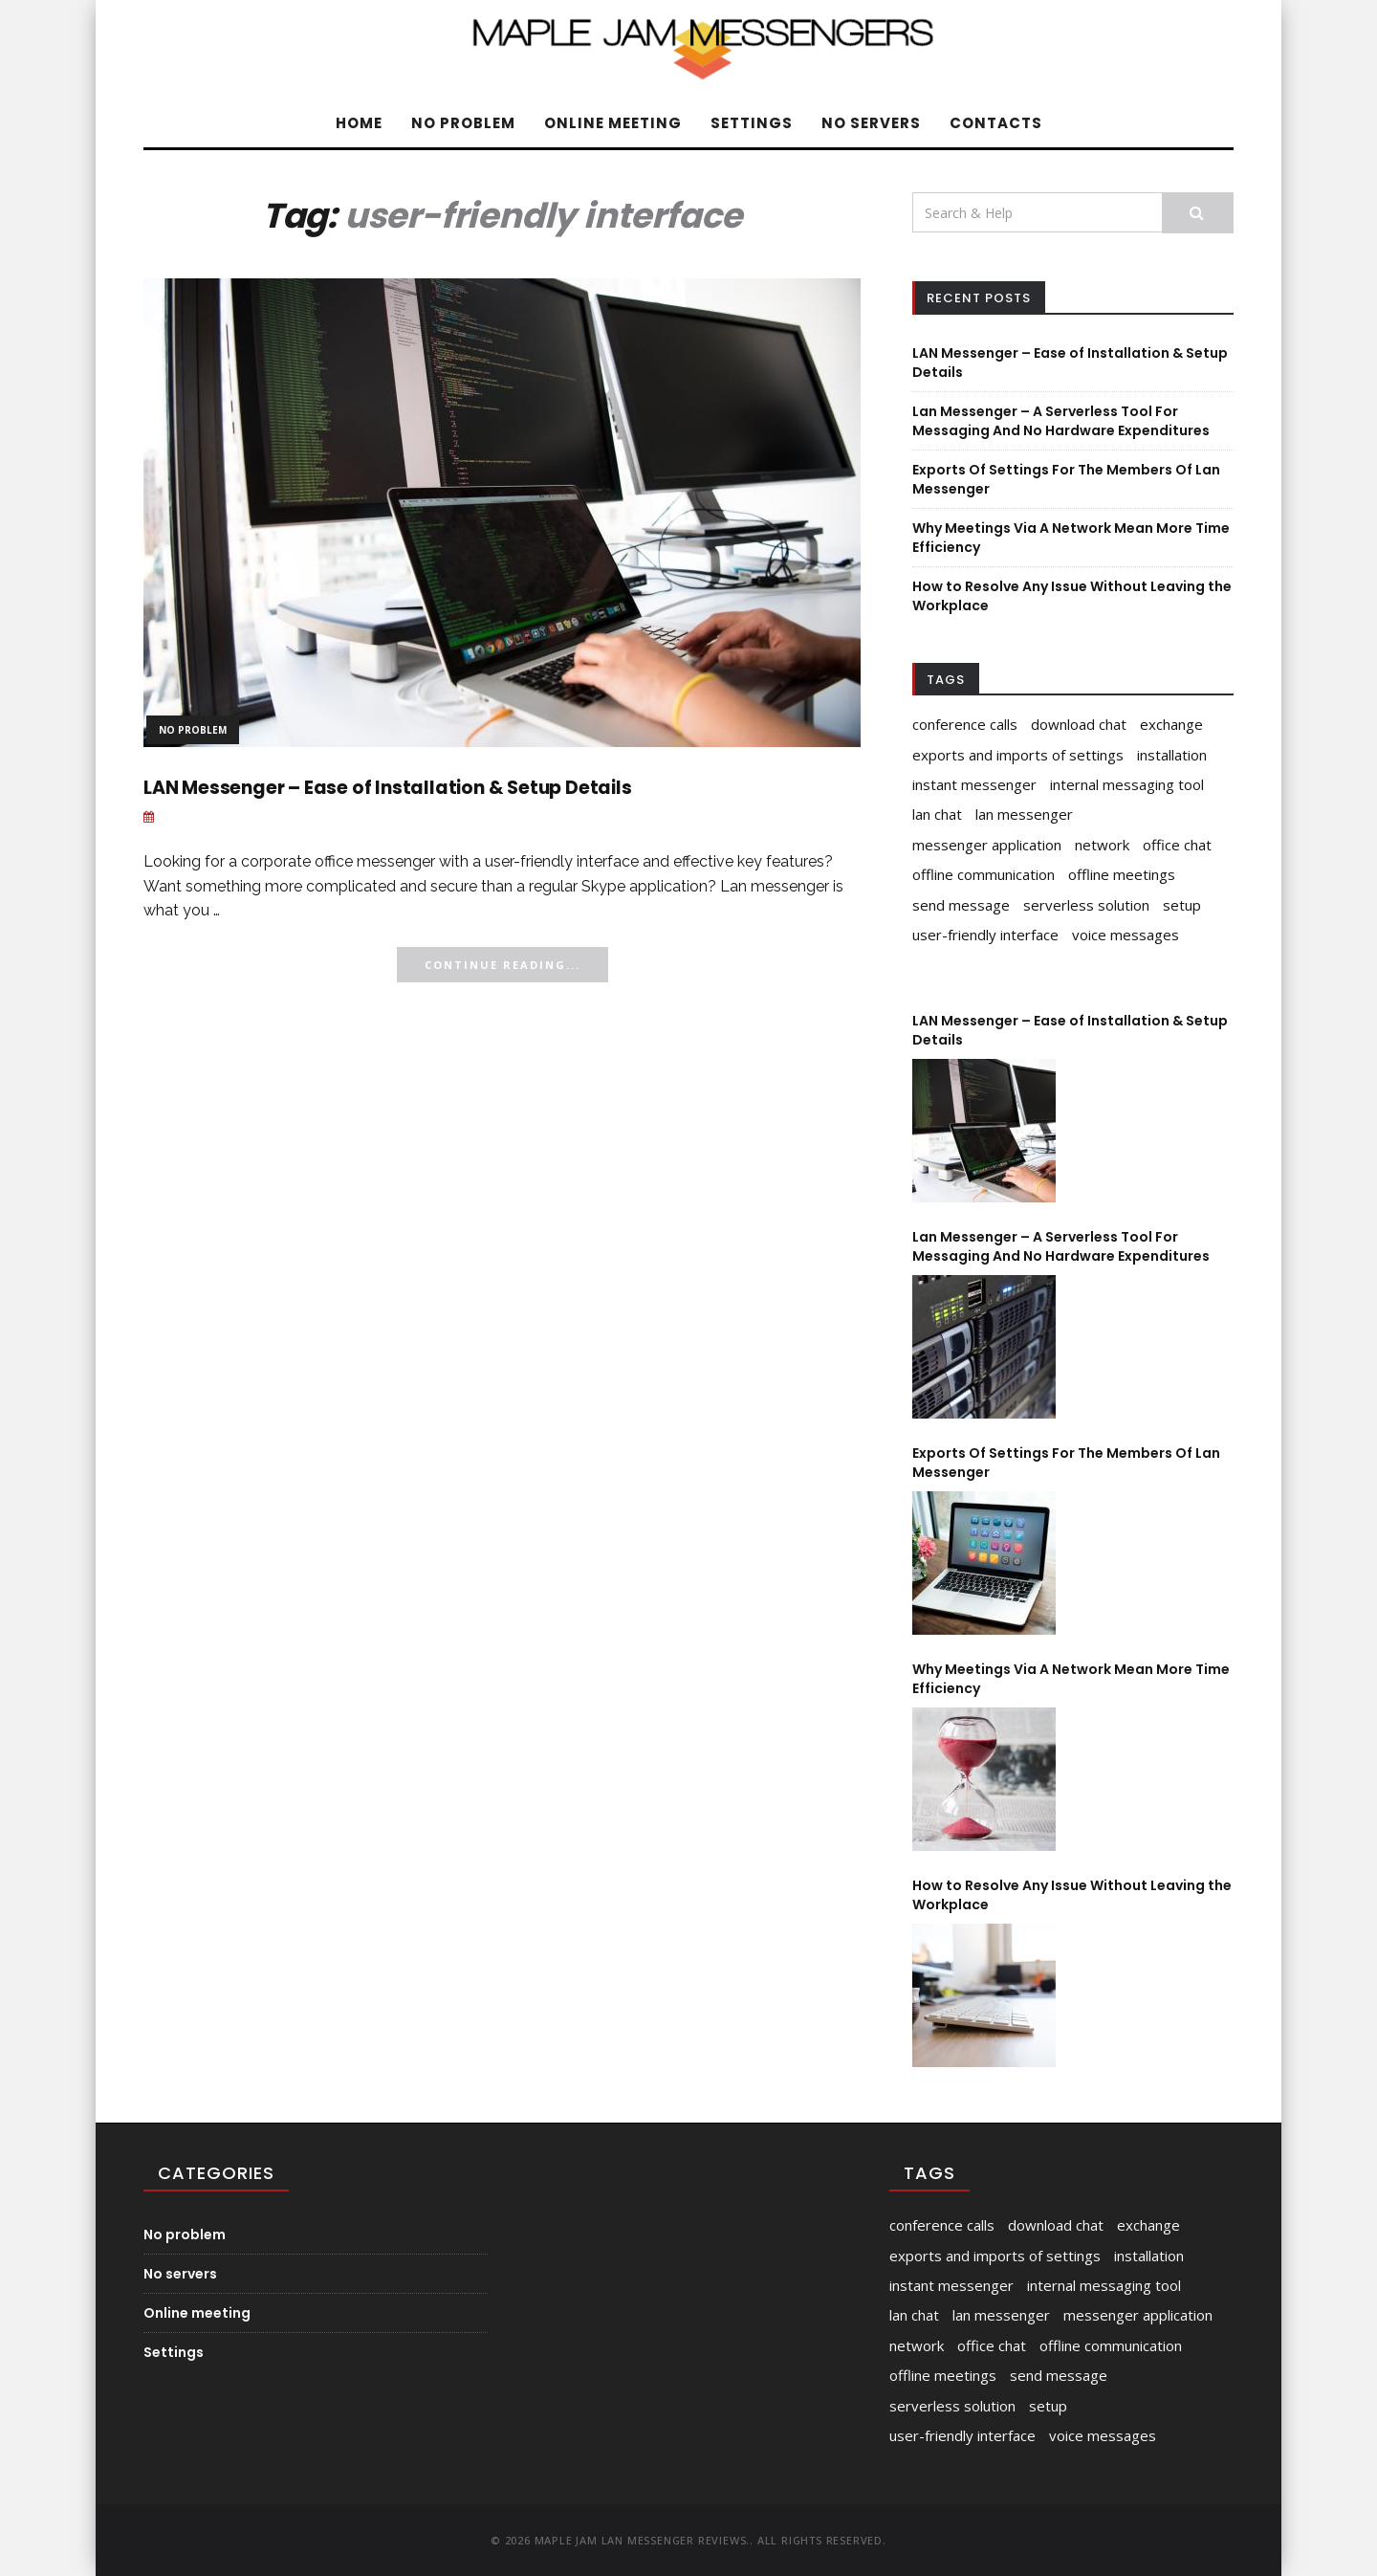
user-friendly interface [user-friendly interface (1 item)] (985, 934)
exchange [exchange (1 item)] (1171, 724)
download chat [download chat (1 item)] (1078, 724)
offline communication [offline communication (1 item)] (983, 874)
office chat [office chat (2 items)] (1177, 844)
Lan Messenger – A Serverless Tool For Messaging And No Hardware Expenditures (1061, 421)
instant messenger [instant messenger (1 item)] (974, 784)
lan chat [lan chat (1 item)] (937, 814)
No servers (871, 123)
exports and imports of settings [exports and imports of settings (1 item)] (1018, 754)
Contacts (996, 123)
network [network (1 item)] (1102, 844)
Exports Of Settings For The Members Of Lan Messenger (1066, 1462)
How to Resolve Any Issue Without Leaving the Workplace (1072, 1895)
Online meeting (613, 123)
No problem (463, 123)
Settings (751, 123)
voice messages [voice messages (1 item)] (1125, 934)
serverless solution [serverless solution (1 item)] (1086, 904)
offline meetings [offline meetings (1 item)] (1121, 874)
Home (359, 123)
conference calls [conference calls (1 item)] (964, 724)
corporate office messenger (338, 861)
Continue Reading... (502, 965)
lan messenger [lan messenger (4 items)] (1024, 814)
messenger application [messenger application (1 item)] (986, 844)
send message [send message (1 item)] (961, 904)
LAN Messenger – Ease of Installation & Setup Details (387, 788)
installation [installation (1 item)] (1172, 754)
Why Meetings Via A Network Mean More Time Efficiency (1071, 1679)
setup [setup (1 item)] (1182, 904)
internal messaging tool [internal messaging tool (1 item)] (1127, 784)
